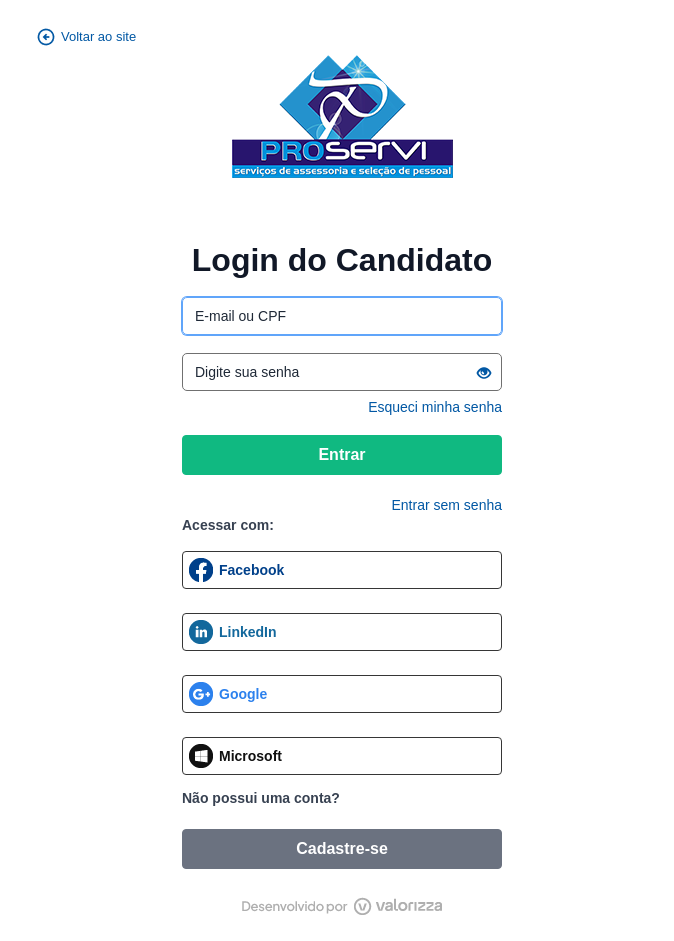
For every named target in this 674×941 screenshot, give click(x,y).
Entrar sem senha (447, 505)
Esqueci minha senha (435, 407)
